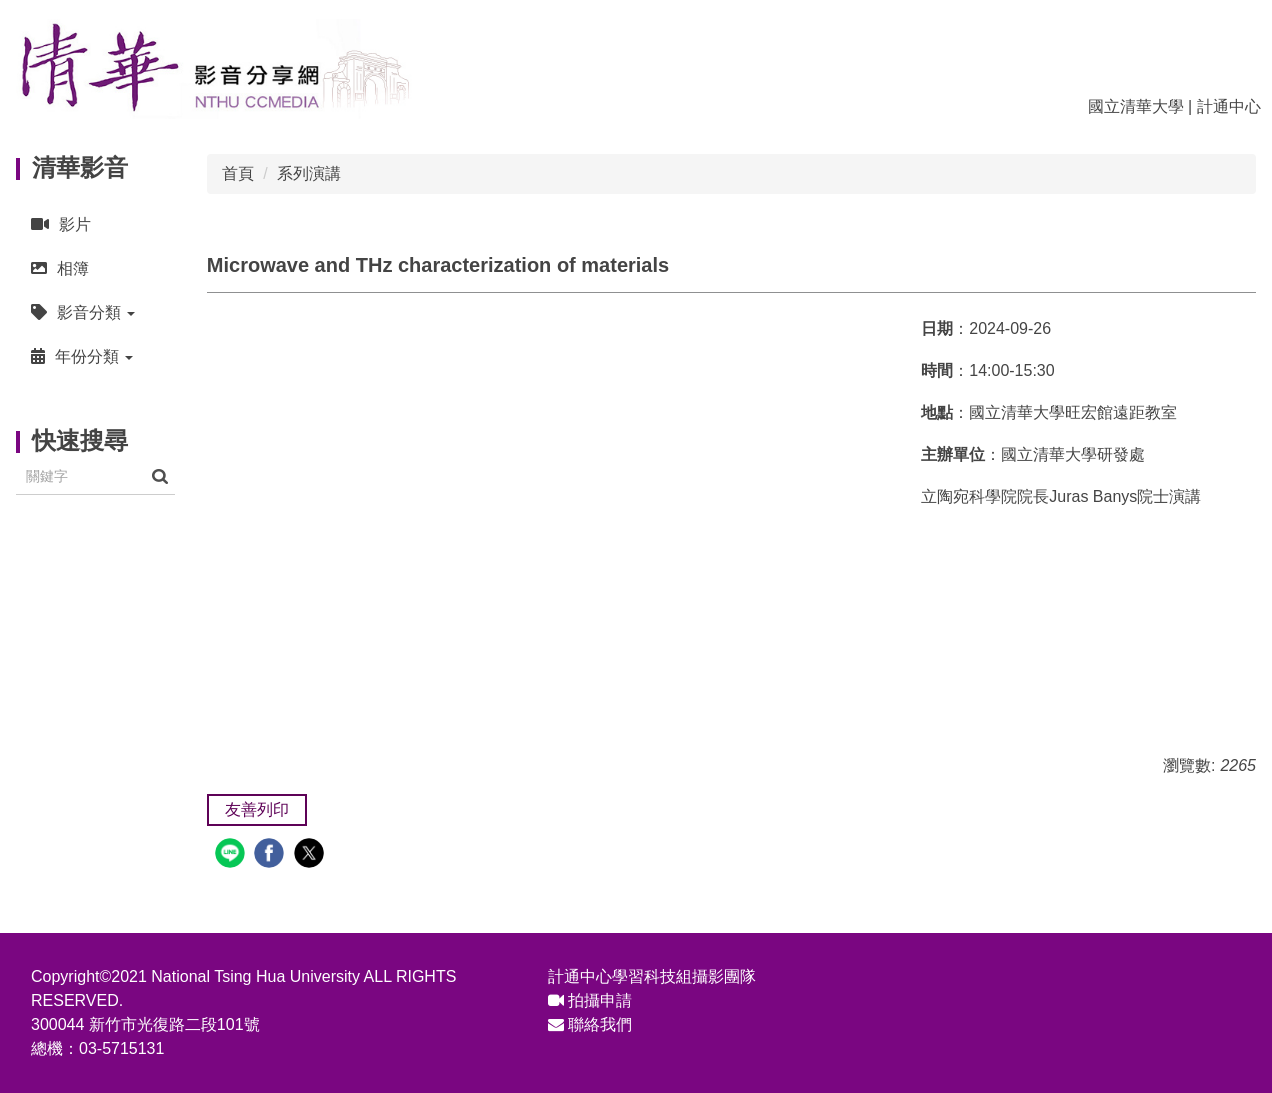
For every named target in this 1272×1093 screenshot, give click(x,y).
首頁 (238, 173)
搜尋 (160, 476)
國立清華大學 (1136, 106)
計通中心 (1229, 106)
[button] (95, 312)
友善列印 (257, 809)
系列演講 (309, 173)
